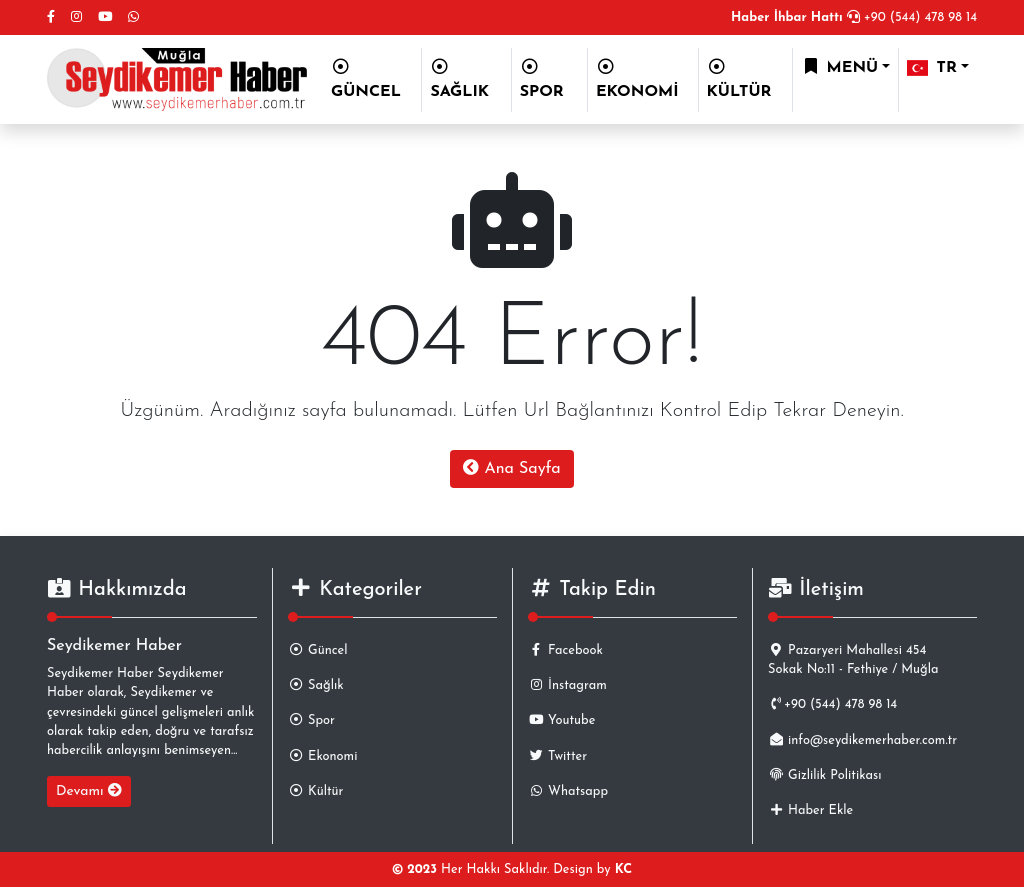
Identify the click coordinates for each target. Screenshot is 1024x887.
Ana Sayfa (511, 468)
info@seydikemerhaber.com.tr (862, 740)
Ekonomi (322, 756)
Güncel (317, 650)
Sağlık (316, 685)
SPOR (542, 79)
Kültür (315, 791)
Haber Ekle (810, 810)
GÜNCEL (366, 79)
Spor (311, 720)
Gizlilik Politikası (824, 775)
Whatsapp (568, 791)
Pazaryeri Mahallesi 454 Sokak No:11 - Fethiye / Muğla (853, 660)
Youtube (561, 720)
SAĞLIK (459, 79)
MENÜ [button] (839, 67)
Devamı (89, 791)
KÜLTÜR (739, 79)
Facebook (565, 650)
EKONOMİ (637, 79)
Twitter (557, 756)
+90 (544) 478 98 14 (854, 17)
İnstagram (567, 685)
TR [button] (932, 68)
